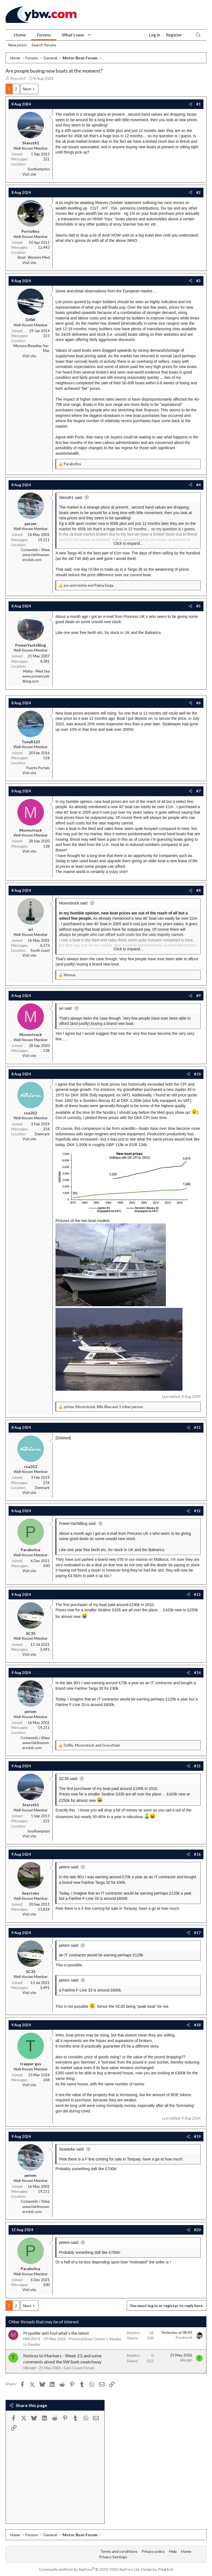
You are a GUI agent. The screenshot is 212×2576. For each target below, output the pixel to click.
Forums (44, 34)
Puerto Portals (38, 768)
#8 (198, 890)
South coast (40, 950)
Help (173, 2551)
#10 (197, 1074)
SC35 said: (68, 1778)
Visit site (29, 174)
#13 (197, 1594)
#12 (197, 1511)
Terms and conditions (118, 2551)
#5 (198, 606)
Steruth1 (18, 78)
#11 (197, 1427)
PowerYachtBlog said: (78, 1523)
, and (92, 1745)
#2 (198, 192)
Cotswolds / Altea (35, 550)
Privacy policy (153, 2551)
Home (20, 34)
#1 (198, 104)
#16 (197, 1854)
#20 (197, 2230)
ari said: (66, 1008)
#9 (198, 995)
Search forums (43, 45)
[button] (89, 35)
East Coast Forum (79, 2367)
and (88, 585)
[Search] (198, 35)
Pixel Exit (165, 2569)
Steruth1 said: (71, 497)
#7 (198, 791)
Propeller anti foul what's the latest (56, 2333)
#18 (197, 2025)
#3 (198, 281)
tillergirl (29, 2367)
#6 (198, 703)
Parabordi (184, 2337)
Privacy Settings (113, 2556)
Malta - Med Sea (36, 671)
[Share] (190, 104)
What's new (73, 34)
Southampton (39, 169)
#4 (198, 485)
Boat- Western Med (34, 257)
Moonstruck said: (73, 903)
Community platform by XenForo (89, 2569)
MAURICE (32, 2338)
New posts (17, 45)
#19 (197, 2136)
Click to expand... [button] (128, 543)
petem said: (69, 1867)
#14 (197, 1672)
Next (27, 88)
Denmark (42, 1134)
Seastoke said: (71, 2149)
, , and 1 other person (103, 1407)
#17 (197, 1932)
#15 (197, 1766)
